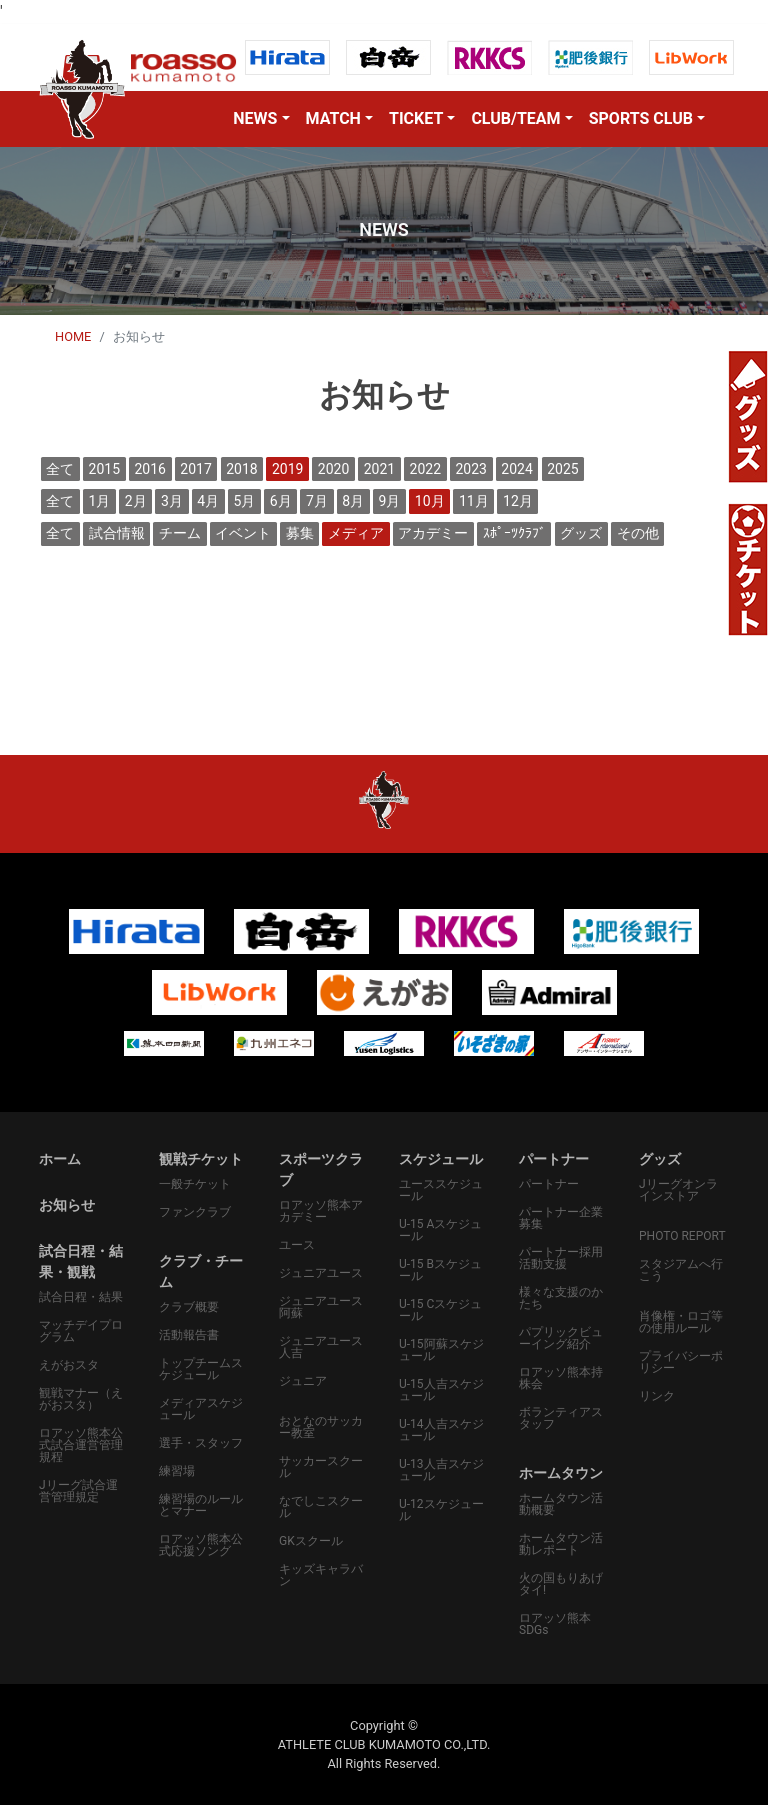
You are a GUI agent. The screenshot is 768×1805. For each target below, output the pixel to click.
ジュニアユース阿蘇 (321, 1307)
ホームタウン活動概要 (561, 1504)
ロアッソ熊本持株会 (561, 1378)
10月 (430, 501)
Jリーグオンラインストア (678, 1190)
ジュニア (303, 1381)
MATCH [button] (333, 118)
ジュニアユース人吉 (321, 1347)
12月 (518, 501)
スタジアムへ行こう (681, 1270)
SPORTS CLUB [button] (641, 118)
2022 (425, 469)
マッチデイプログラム (81, 1331)
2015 (104, 469)
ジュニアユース (321, 1273)
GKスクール (311, 1541)
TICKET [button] (416, 118)
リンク (657, 1396)
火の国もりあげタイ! (561, 1584)
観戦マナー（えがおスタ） (81, 1399)
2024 (516, 469)
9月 (390, 501)
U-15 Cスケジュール (440, 1310)
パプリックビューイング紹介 (561, 1338)
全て (60, 469)
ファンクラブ (195, 1212)
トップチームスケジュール (201, 1369)
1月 (100, 501)
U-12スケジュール (441, 1510)
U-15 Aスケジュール (440, 1230)
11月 (474, 501)
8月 (353, 501)
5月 (245, 501)
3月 (172, 501)
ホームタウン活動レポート (561, 1544)
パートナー (549, 1184)
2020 (333, 469)
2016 (149, 469)
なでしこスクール (321, 1507)
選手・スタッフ (201, 1443)
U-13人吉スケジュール (441, 1470)
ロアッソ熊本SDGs (555, 1624)
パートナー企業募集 (561, 1218)
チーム (180, 533)
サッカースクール (321, 1467)
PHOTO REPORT (682, 1236)
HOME (73, 336)
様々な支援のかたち (561, 1298)
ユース (297, 1245)
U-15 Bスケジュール (440, 1270)
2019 (287, 469)
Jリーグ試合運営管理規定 (78, 1491)
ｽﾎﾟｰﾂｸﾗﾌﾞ (514, 533)
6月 (281, 501)
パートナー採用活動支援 (561, 1258)
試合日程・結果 (81, 1297)
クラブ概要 (189, 1307)
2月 (136, 501)
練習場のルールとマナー (201, 1505)
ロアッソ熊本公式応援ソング (201, 1545)
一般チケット (195, 1184)
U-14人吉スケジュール (441, 1430)
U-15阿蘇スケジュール (441, 1350)
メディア (356, 533)
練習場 (177, 1471)
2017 (195, 469)
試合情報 (117, 533)
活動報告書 (189, 1335)
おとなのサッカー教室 (321, 1427)
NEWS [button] (255, 118)
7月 (317, 501)
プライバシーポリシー (681, 1362)
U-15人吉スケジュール (441, 1390)
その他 (638, 533)
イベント (243, 533)
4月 (208, 501)
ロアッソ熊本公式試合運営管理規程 (81, 1445)
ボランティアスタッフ (561, 1418)
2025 (562, 469)
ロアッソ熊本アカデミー (321, 1211)
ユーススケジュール (441, 1190)
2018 (241, 469)
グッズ (581, 533)
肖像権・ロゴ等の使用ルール (681, 1322)
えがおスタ (69, 1365)
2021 (379, 469)
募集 (300, 533)
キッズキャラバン (321, 1575)
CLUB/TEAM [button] (515, 118)
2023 (470, 469)
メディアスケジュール (201, 1409)
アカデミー (433, 533)
